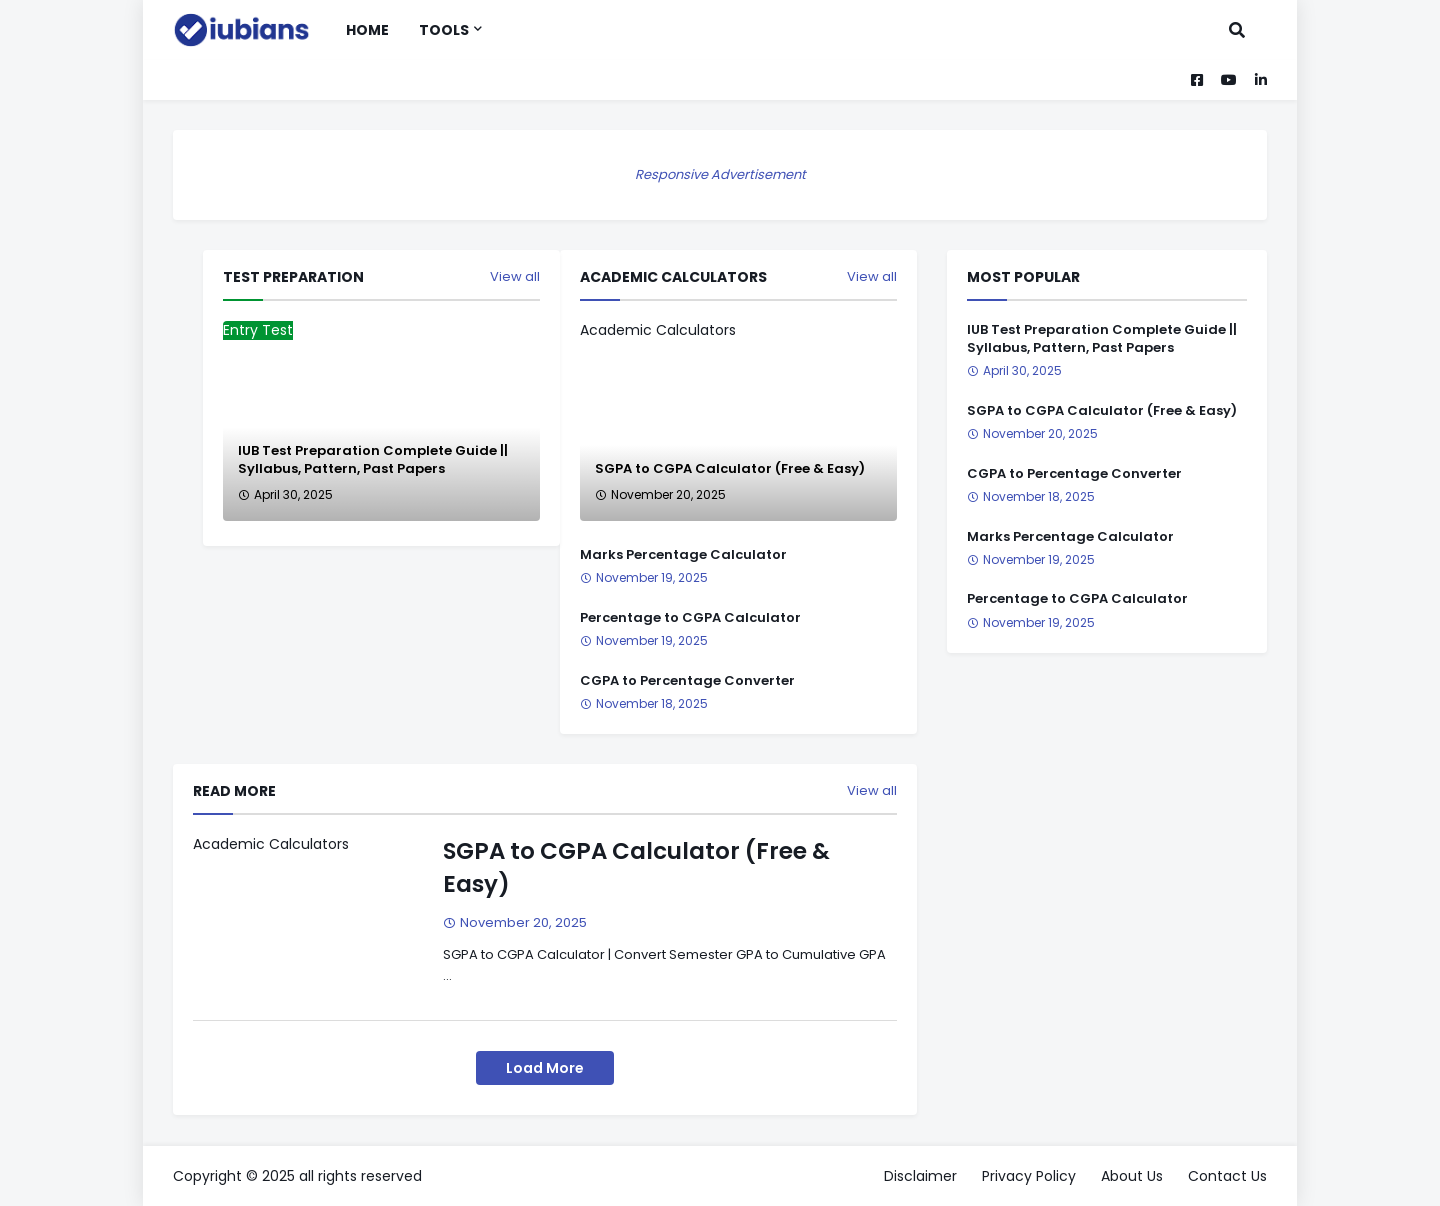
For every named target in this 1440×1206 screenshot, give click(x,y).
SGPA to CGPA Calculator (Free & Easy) (730, 469)
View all (872, 277)
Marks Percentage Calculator (683, 555)
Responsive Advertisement (720, 174)
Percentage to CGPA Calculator (690, 618)
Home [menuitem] (367, 30)
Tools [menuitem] (444, 30)
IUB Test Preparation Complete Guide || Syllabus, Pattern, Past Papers (373, 460)
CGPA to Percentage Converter (687, 681)
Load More (545, 1068)
